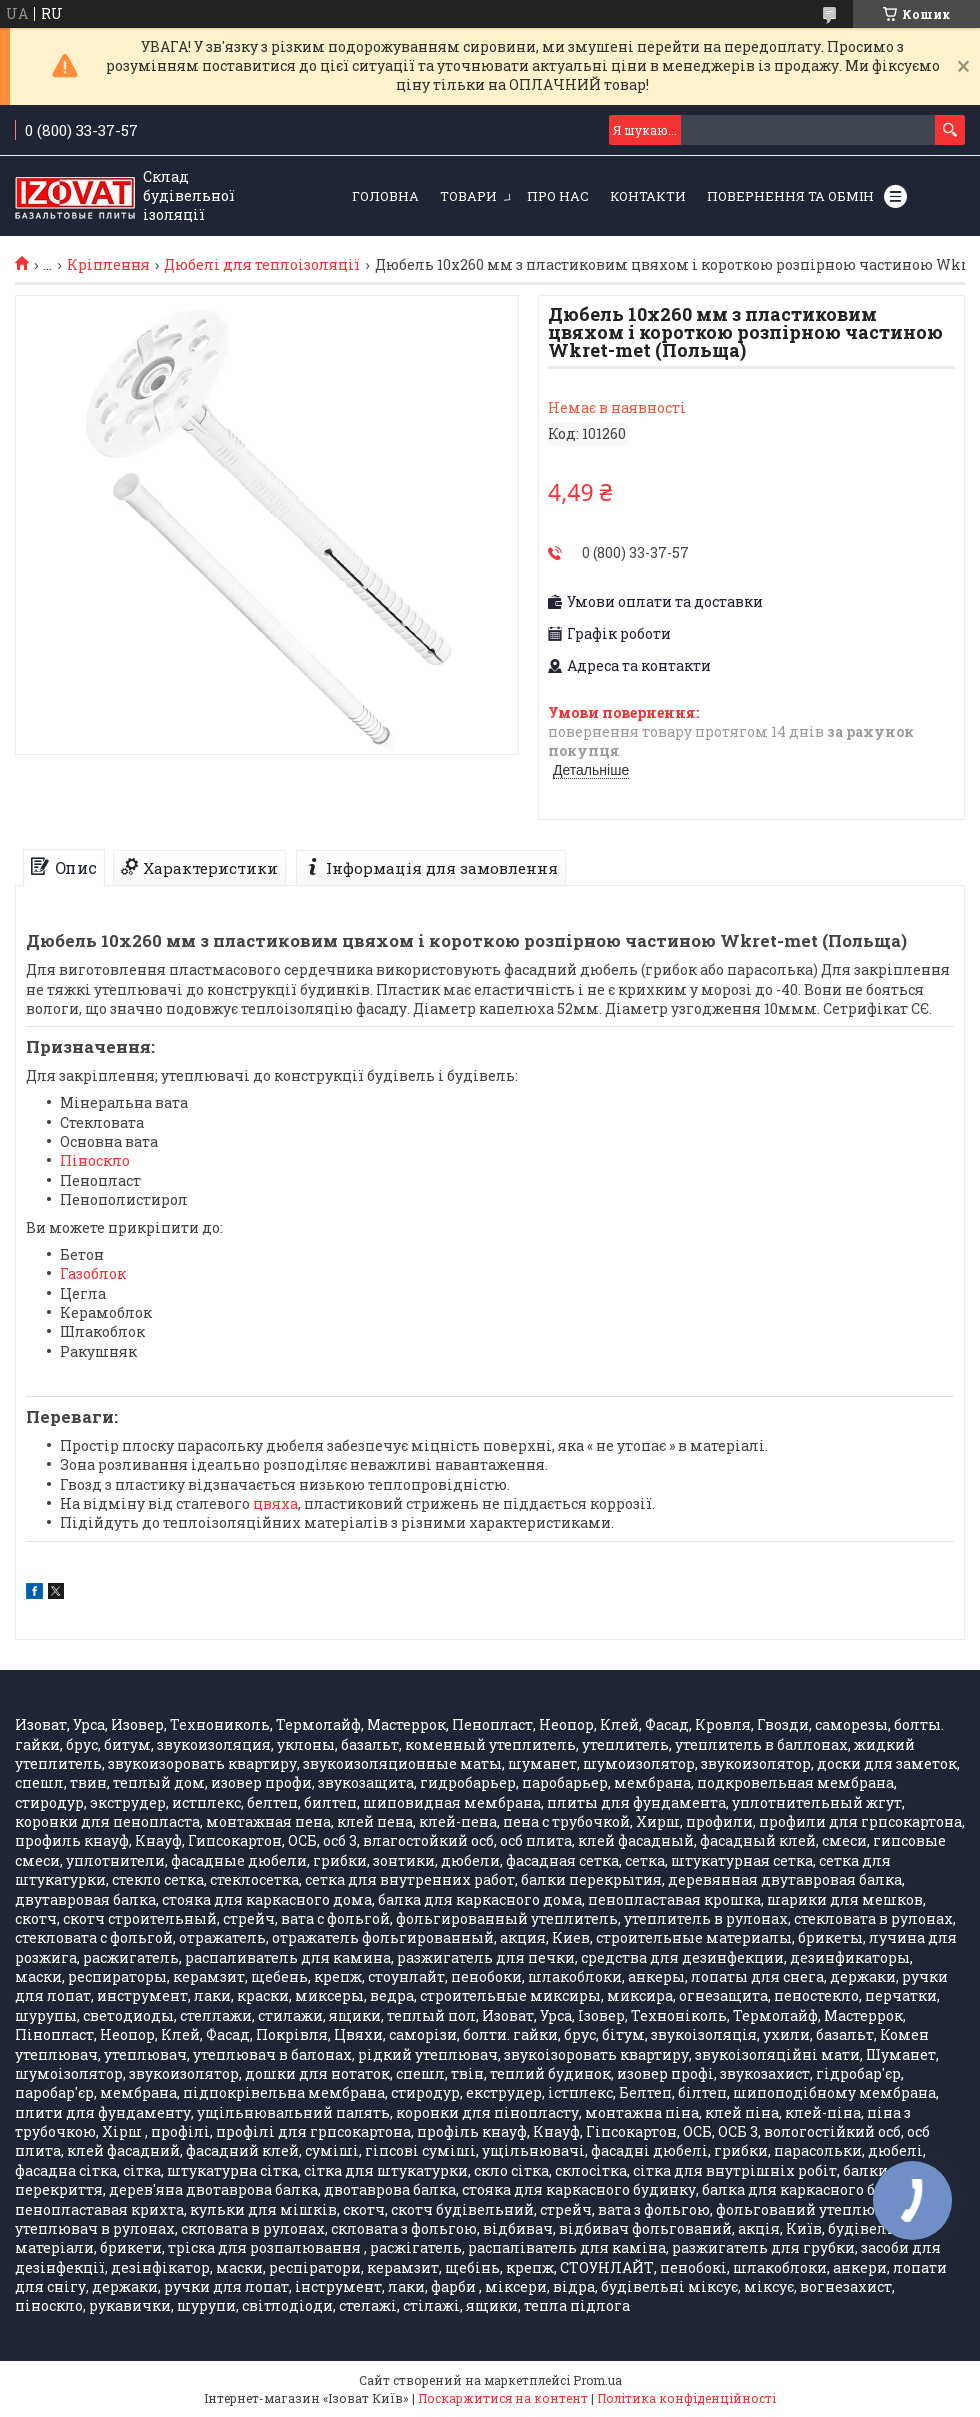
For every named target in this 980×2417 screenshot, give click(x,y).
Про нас (558, 196)
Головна (385, 196)
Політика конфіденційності (686, 2398)
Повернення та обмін (790, 196)
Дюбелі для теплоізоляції (262, 265)
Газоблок (93, 1273)
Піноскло (95, 1160)
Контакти (648, 196)
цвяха (275, 1503)
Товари (468, 196)
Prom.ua (597, 2380)
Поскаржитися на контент (503, 2398)
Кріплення (108, 265)
